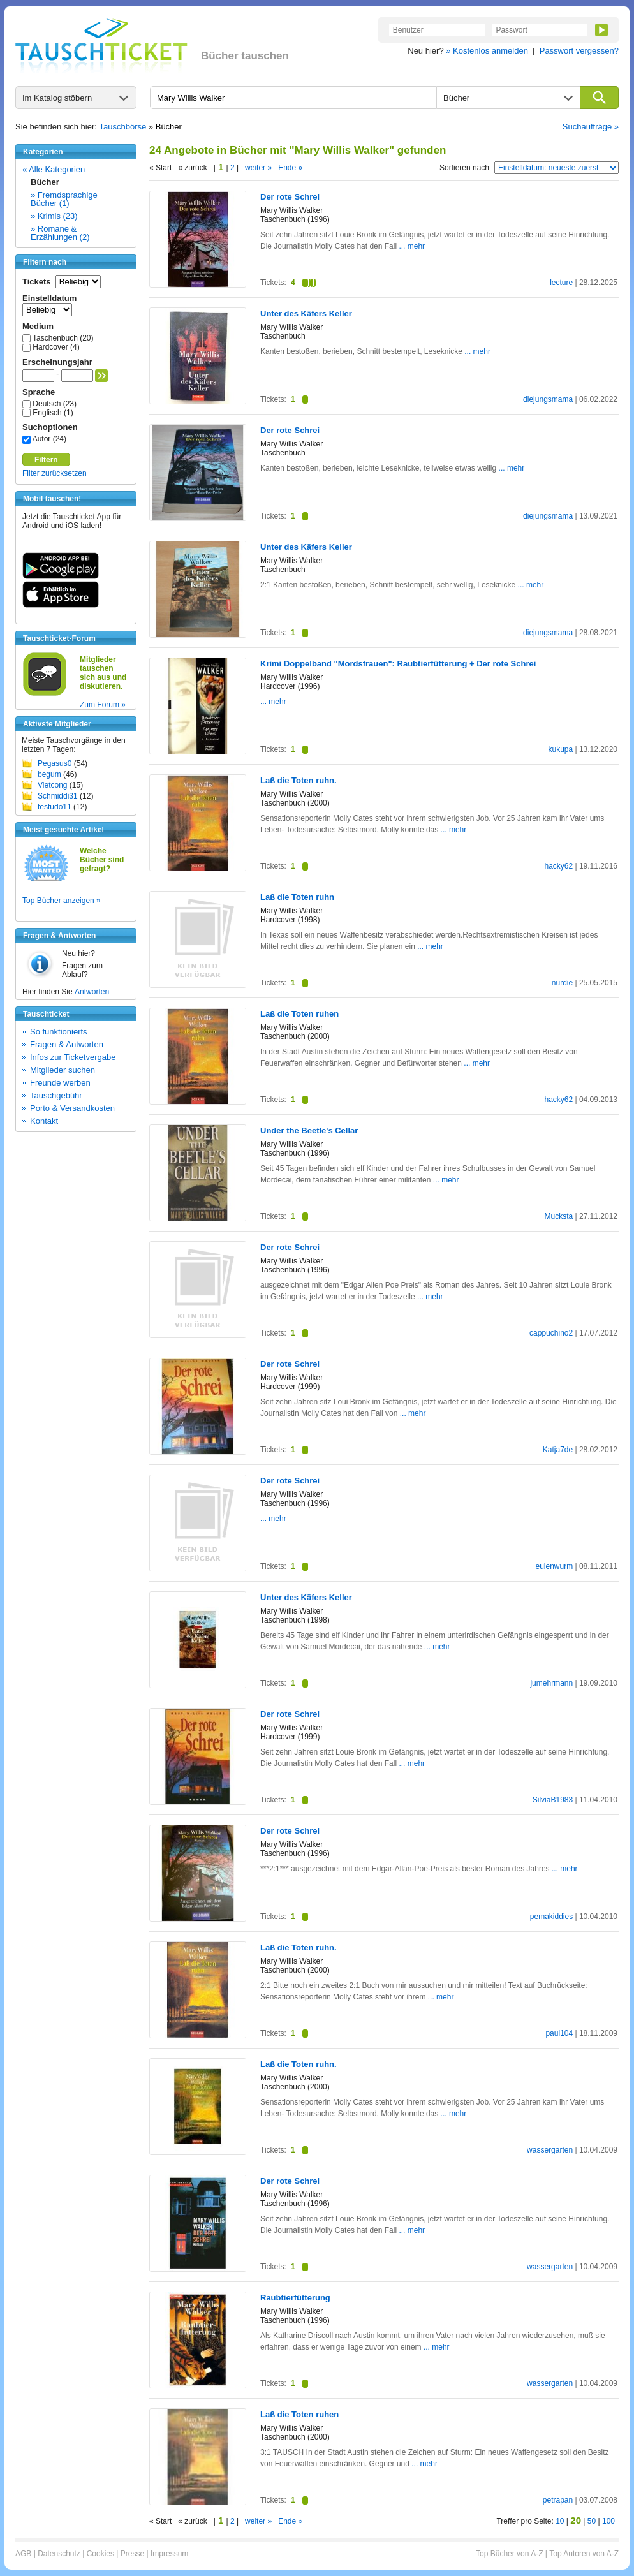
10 (560, 2521)
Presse (132, 2553)
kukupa (560, 749)
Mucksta (558, 1216)
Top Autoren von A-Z (584, 2553)
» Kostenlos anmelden (487, 50)
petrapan (558, 2500)
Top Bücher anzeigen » (61, 900)
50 (591, 2521)
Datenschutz (59, 2553)
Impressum (169, 2553)
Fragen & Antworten (66, 1044)
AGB (23, 2553)
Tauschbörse (123, 126)
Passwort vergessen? (579, 50)
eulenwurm (554, 1566)
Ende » (290, 167)
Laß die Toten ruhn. (298, 780)
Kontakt (44, 1121)
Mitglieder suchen (62, 1070)
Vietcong (52, 785)
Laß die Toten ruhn (297, 897)
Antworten (92, 991)
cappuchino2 (551, 1332)
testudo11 (54, 806)
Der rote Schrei (290, 197)
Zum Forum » (103, 704)
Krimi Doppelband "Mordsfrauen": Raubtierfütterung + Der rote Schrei (398, 663)
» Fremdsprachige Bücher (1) (64, 199)
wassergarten (550, 2149)
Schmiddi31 (58, 795)
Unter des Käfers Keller (306, 313)
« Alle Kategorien (53, 169)
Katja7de (558, 1449)
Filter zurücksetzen (54, 473)
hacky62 (558, 866)
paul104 (559, 2033)
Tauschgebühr (56, 1095)
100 (608, 2521)
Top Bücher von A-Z (509, 2553)
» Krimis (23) (54, 216)
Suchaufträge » (591, 126)
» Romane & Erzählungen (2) (60, 233)
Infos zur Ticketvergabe (72, 1057)
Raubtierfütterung (295, 2297)
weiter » (258, 167)
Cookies (100, 2553)
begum (49, 774)
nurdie (562, 982)
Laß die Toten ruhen (299, 1014)
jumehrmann (551, 1683)
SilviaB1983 (553, 1799)
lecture (561, 282)
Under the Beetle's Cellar (309, 1130)
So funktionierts (58, 1031)
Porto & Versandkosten (72, 1108)
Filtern (46, 459)
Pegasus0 (54, 763)
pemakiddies (551, 1916)
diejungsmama (548, 399)
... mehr (412, 246)
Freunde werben (60, 1082)
